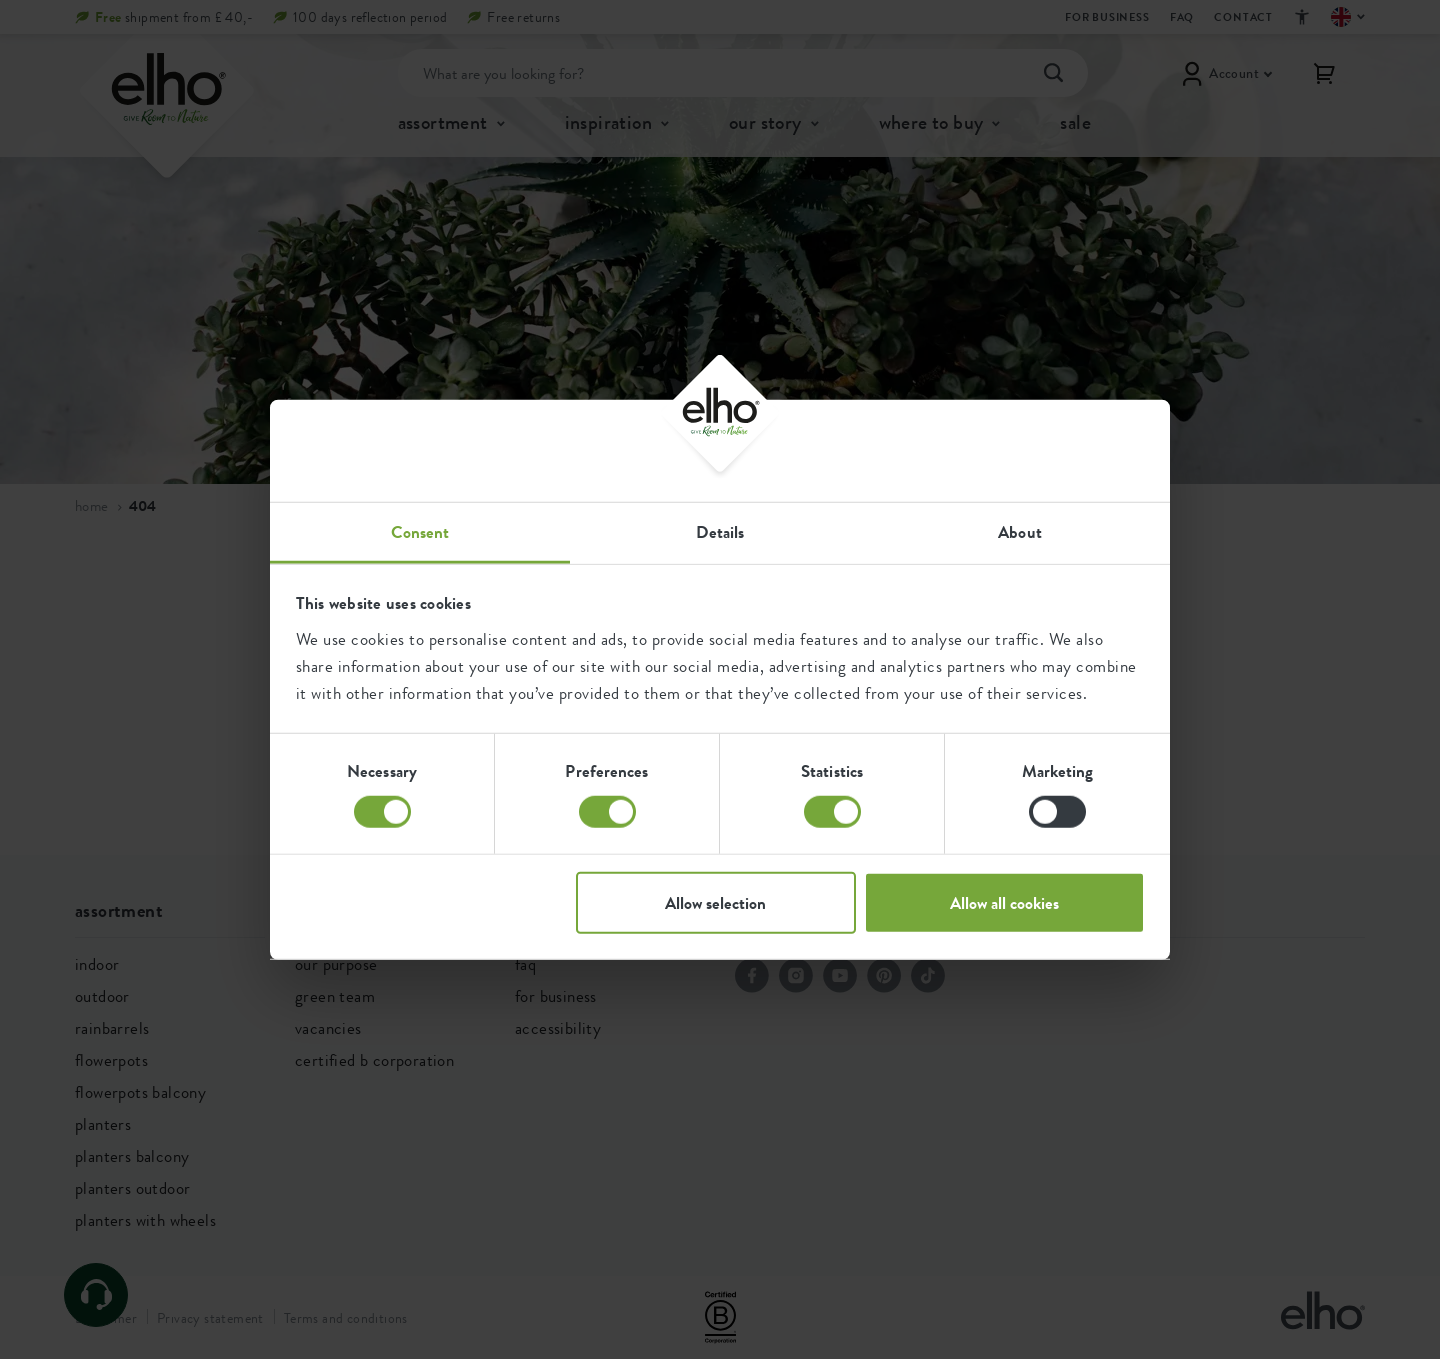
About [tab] (1020, 531)
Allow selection (715, 902)
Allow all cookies (1004, 902)
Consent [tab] (420, 531)
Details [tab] (720, 531)
